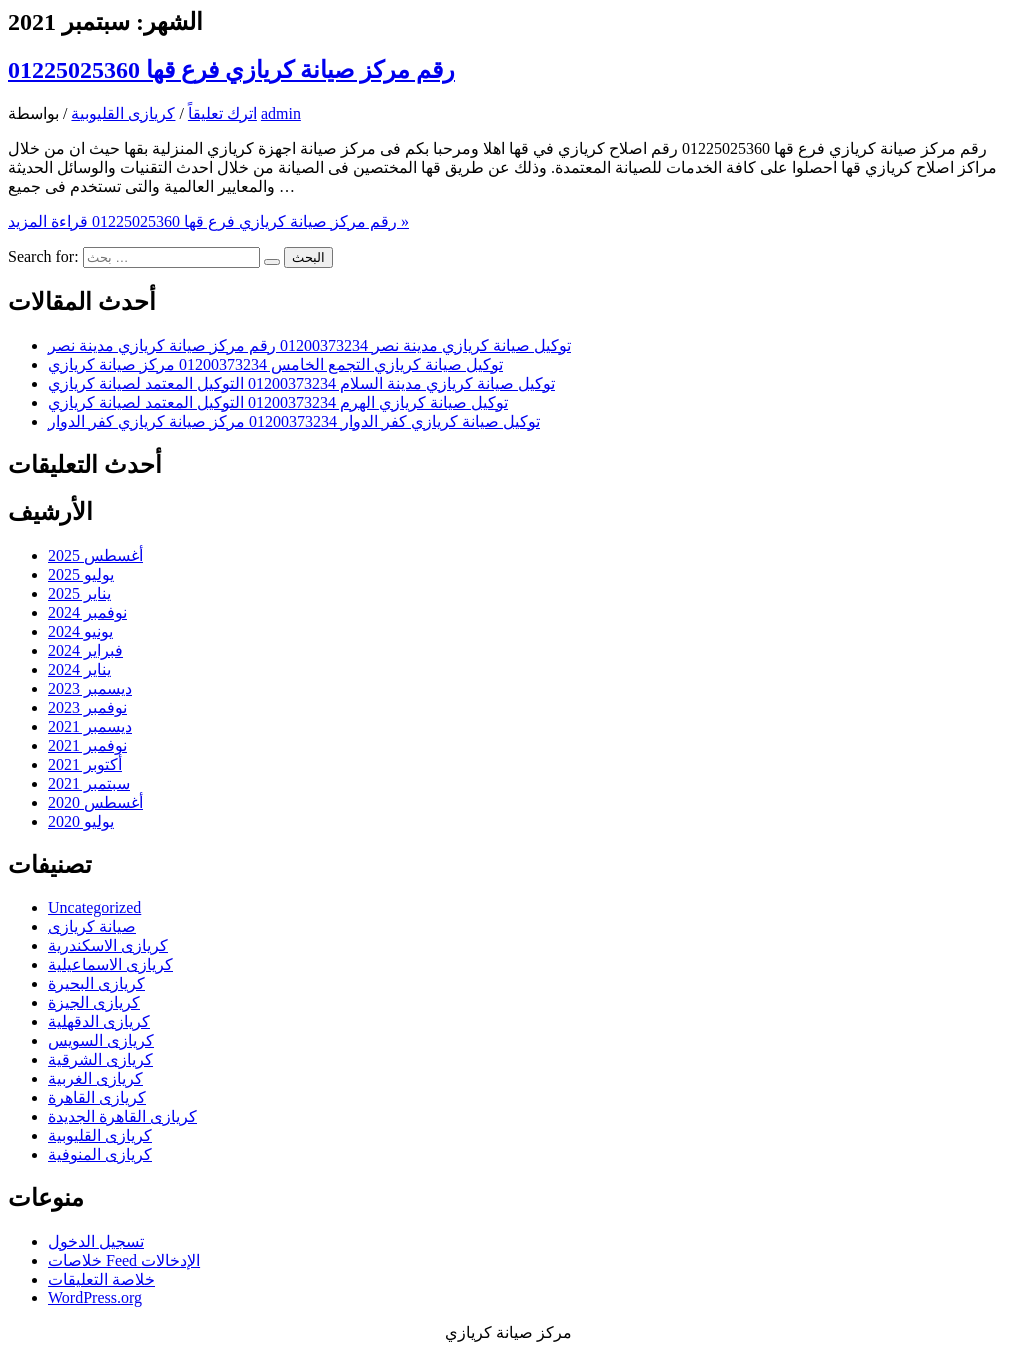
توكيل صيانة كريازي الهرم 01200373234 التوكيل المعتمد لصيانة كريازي (278, 402)
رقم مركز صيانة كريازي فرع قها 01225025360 (231, 70)
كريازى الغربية (95, 1078)
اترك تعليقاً (222, 113)
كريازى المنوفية (100, 1154)
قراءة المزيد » (208, 221)
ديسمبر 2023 (90, 688)
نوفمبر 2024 (87, 612)
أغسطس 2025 (95, 555)
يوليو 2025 (81, 574)
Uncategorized (94, 907)
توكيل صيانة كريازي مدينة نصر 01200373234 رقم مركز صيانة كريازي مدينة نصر (309, 345)
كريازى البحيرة (96, 983)
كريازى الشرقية (100, 1059)
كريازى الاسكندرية (108, 945)
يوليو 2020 (81, 821)
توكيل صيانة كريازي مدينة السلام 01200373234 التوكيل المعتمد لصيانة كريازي (301, 383)
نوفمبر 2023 (87, 707)
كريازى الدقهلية (99, 1021)
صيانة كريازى (92, 926)
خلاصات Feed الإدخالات (124, 1260)
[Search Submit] (272, 262)
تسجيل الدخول (96, 1241)
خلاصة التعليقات (101, 1279)
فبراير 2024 (85, 650)
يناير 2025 (79, 593)
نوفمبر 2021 (87, 745)
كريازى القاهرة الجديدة (122, 1116)
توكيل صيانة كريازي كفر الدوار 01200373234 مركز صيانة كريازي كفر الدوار (294, 421)
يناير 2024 (79, 669)
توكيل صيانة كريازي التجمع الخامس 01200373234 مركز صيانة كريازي (275, 364)
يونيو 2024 (80, 631)
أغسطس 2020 (95, 802)
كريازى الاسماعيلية (110, 964)
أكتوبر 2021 (85, 764)
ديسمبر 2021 (90, 726)
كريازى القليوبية (123, 113)
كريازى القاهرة (97, 1097)
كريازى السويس (101, 1040)
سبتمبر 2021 (89, 783)
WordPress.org (95, 1297)
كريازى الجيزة (94, 1002)
